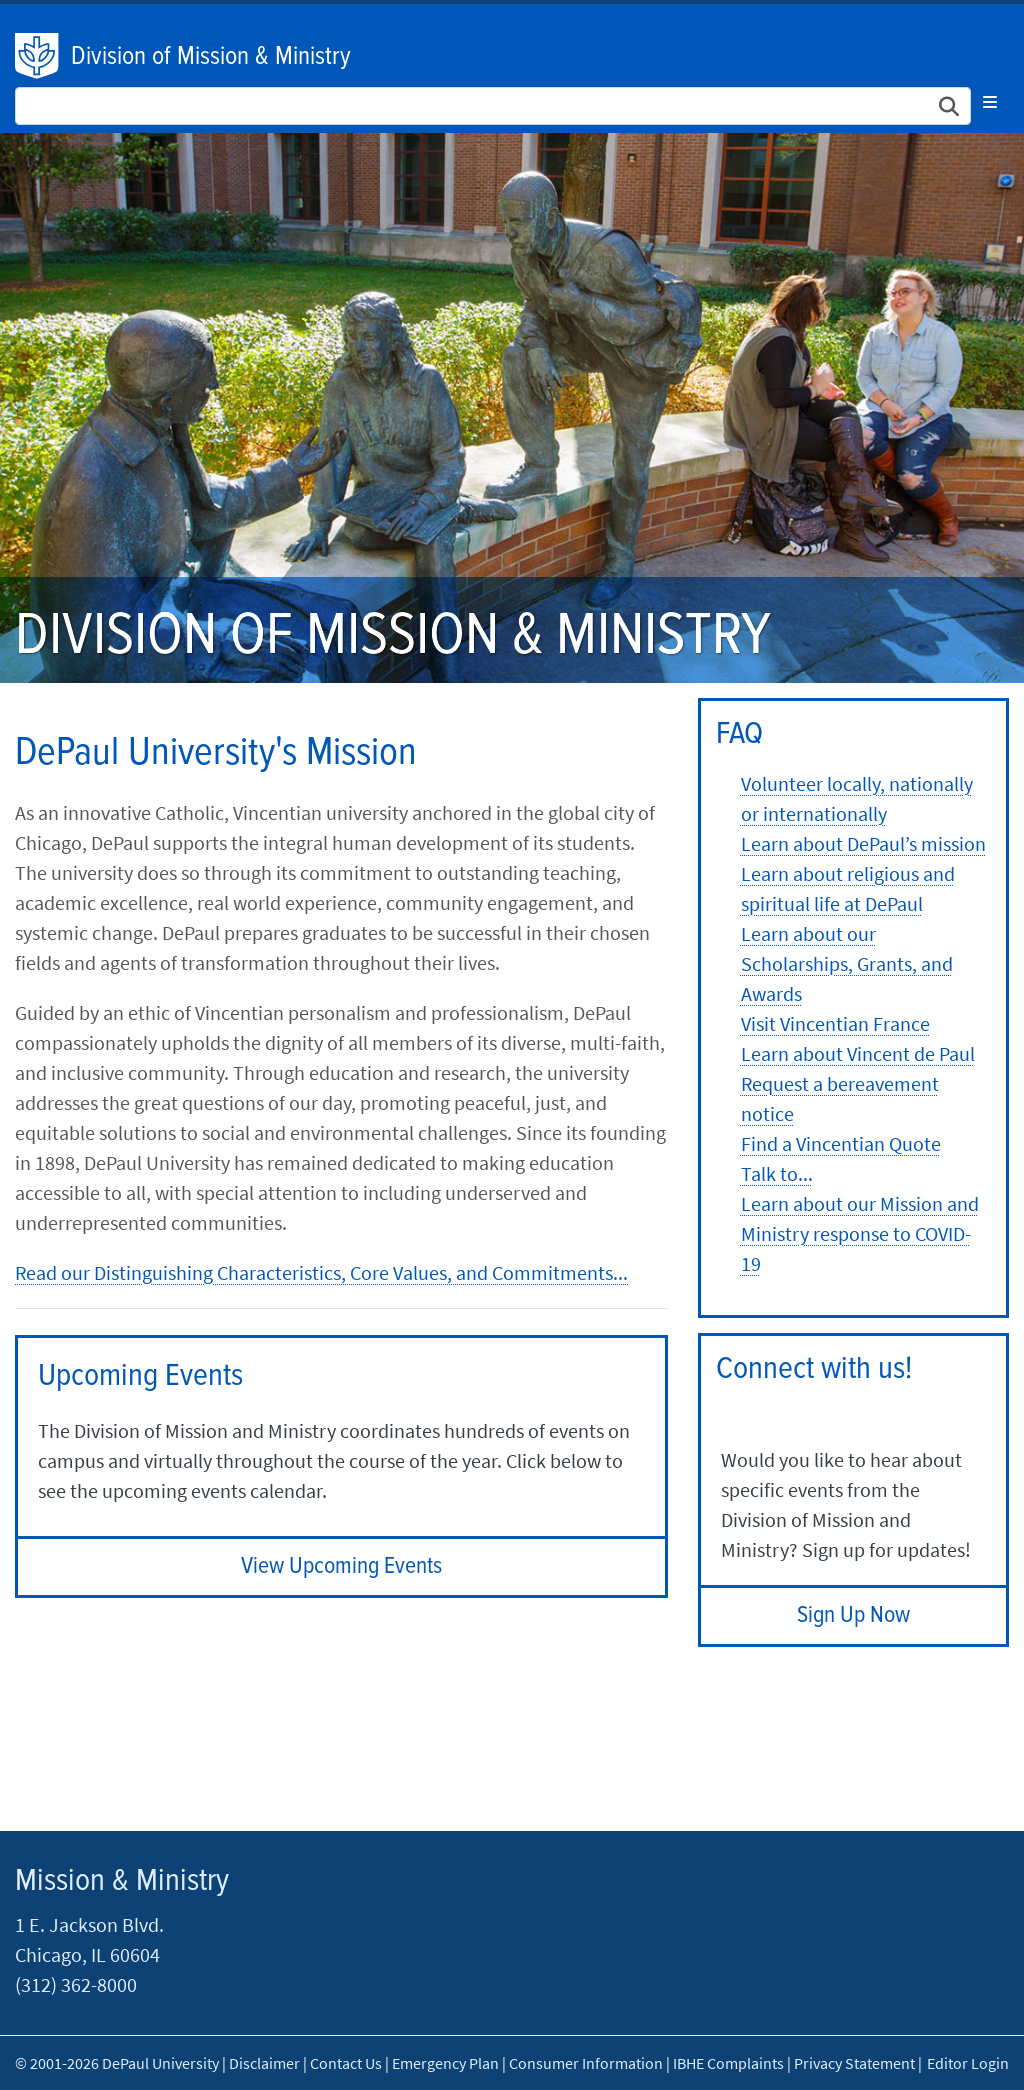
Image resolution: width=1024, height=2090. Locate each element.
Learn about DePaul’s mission (863, 843)
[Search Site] (493, 106)
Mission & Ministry (122, 1881)
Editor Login (968, 2063)
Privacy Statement (854, 2063)
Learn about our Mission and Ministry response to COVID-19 (860, 1233)
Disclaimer (264, 2063)
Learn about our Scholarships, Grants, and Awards (847, 963)
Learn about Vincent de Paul (858, 1053)
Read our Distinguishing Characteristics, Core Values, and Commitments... (321, 1272)
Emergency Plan (445, 2063)
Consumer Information (586, 2063)
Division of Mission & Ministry (211, 57)
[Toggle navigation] (990, 102)
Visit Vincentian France (835, 1023)
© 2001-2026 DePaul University (117, 2063)
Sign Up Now (853, 1615)
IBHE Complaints (728, 2063)
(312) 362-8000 (76, 1984)
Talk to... (777, 1173)
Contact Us (346, 2063)
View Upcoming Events (341, 1566)
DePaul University (38, 56)
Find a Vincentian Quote (841, 1143)
